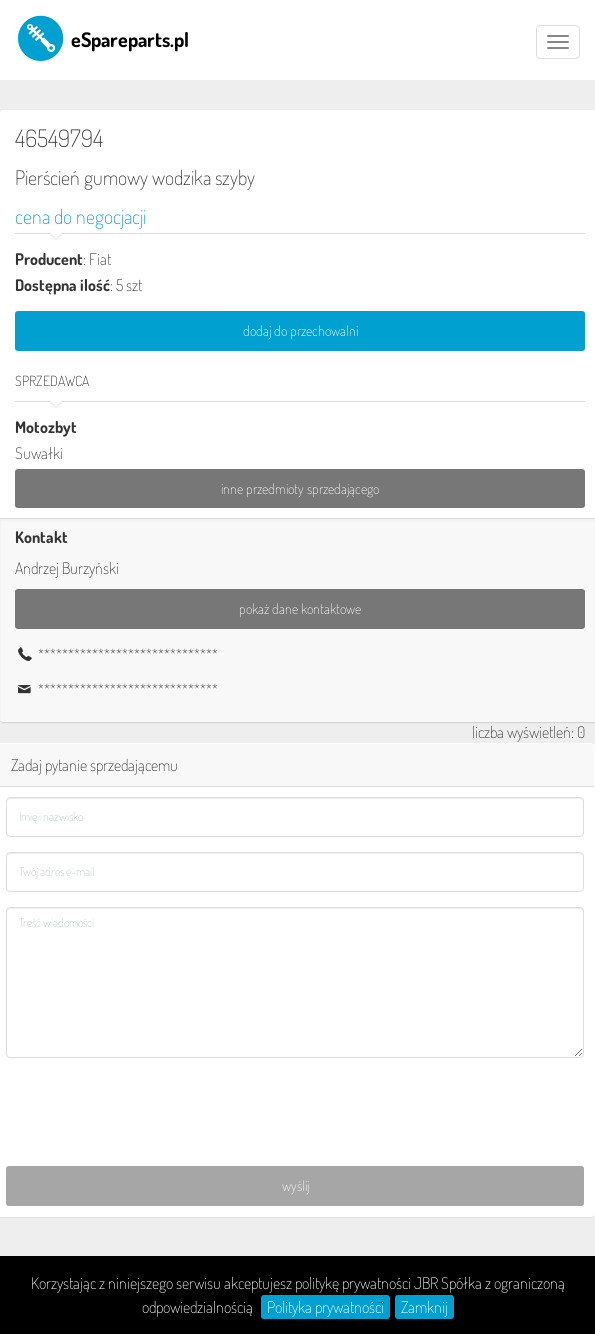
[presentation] (158, 1112)
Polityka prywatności (325, 1307)
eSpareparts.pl (102, 38)
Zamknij (424, 1307)
